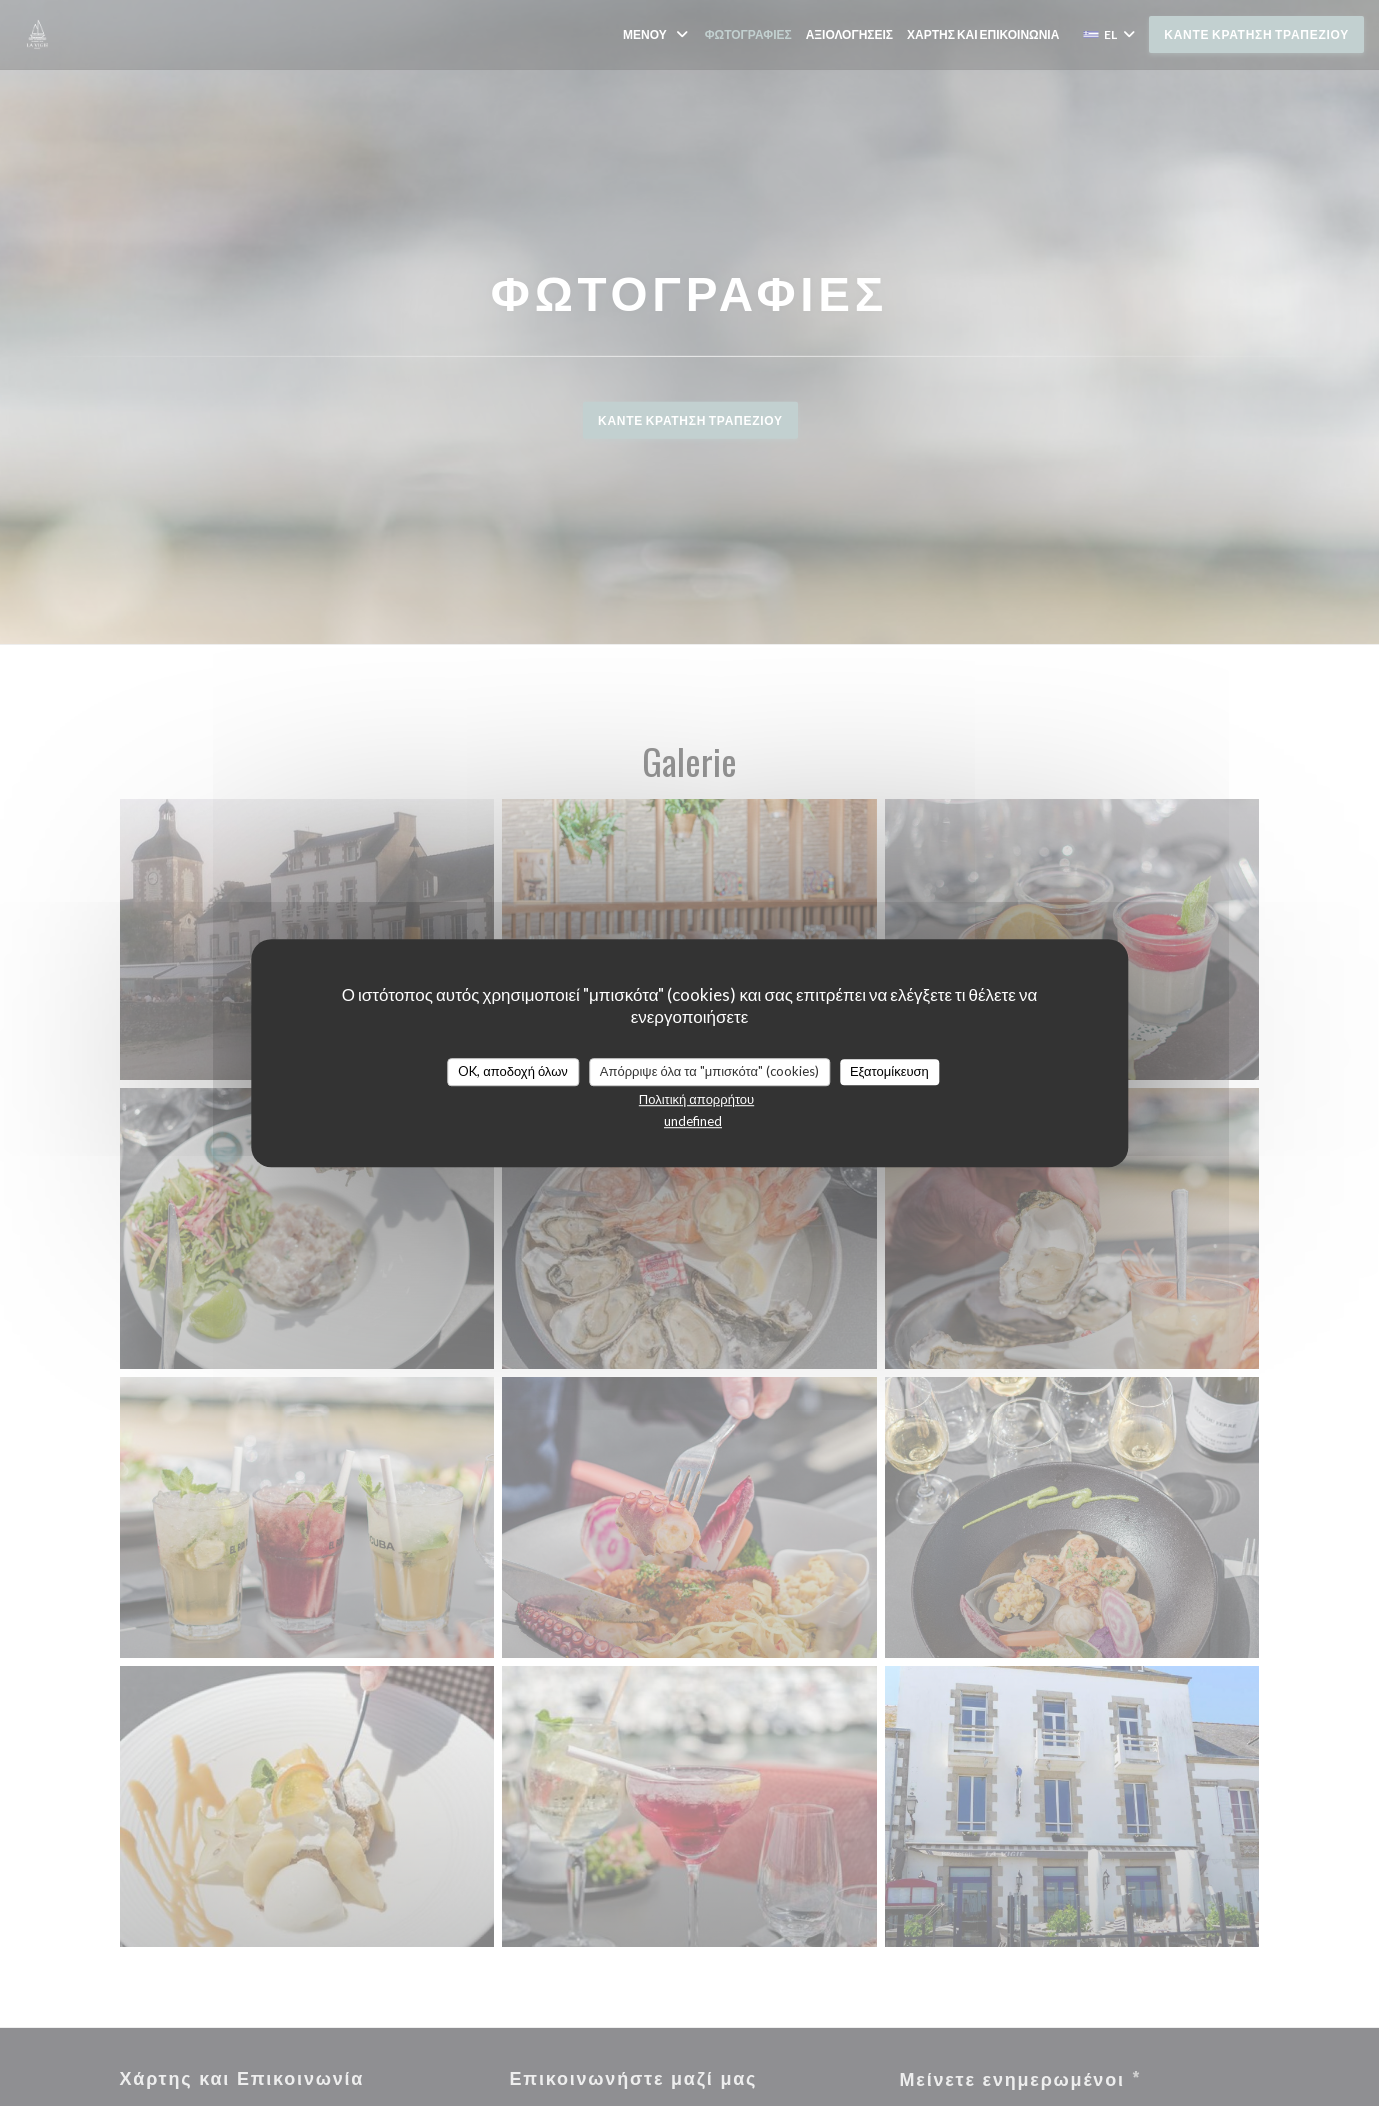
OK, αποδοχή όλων (513, 1071)
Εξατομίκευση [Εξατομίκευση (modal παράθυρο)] (889, 1071)
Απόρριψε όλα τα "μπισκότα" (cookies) (709, 1071)
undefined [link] (693, 1121)
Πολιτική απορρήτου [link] (696, 1099)
